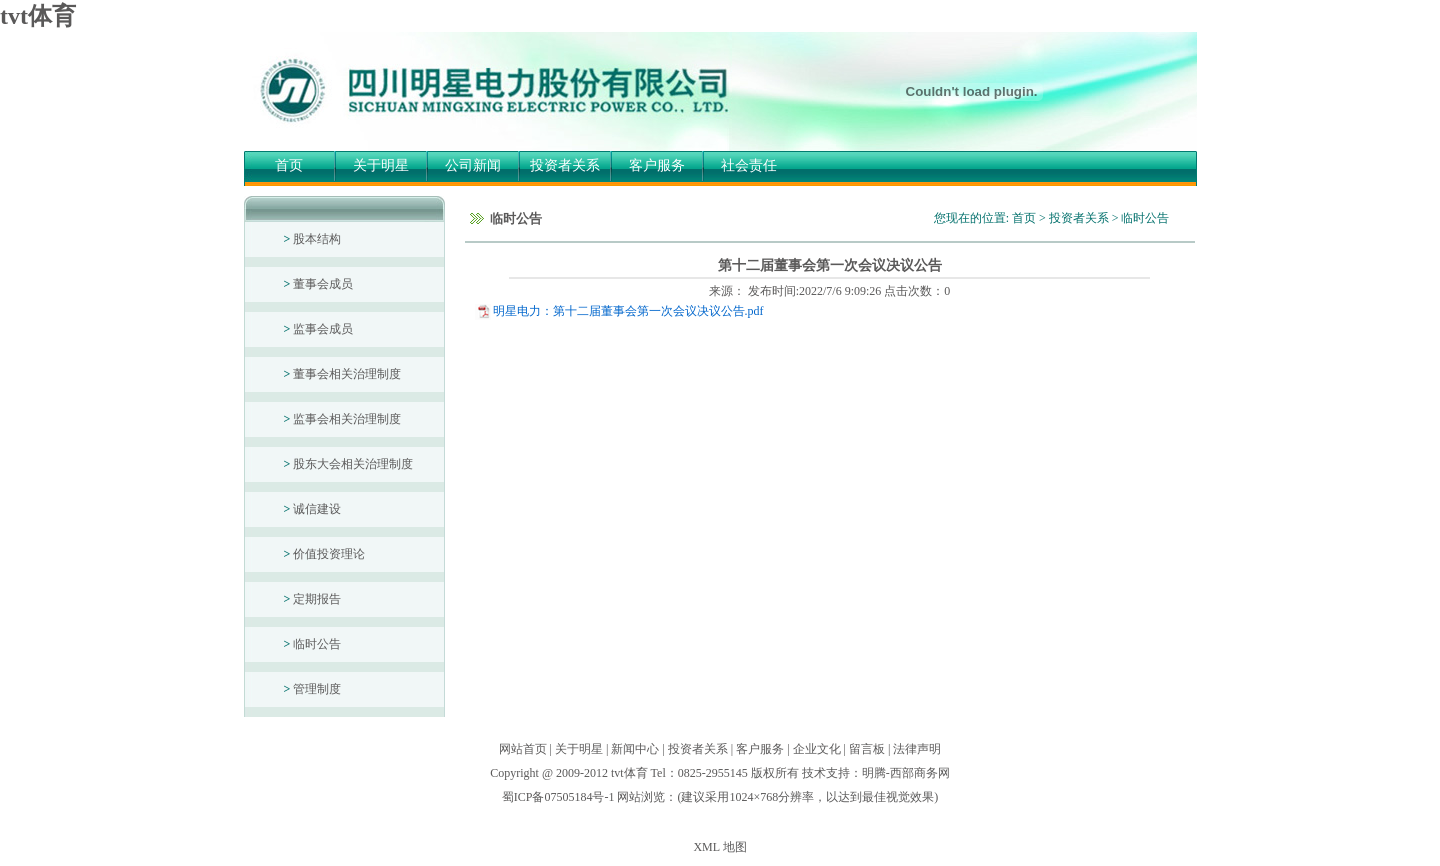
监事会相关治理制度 (343, 419)
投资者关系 (565, 165)
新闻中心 (635, 749)
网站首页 (523, 749)
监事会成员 (319, 329)
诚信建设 (313, 509)
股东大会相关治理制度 (349, 464)
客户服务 (657, 165)
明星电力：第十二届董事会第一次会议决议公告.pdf (628, 311)
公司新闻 (473, 165)
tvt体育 (38, 16)
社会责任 (749, 165)
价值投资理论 (325, 554)
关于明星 (381, 165)
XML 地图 (719, 847)
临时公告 (313, 644)
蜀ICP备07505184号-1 (558, 797)
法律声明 (917, 749)
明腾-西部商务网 (906, 773)
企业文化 (817, 749)
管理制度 (313, 689)
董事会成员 (319, 284)
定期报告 (313, 599)
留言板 (867, 749)
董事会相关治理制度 (343, 374)
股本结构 (313, 239)
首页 (289, 165)
